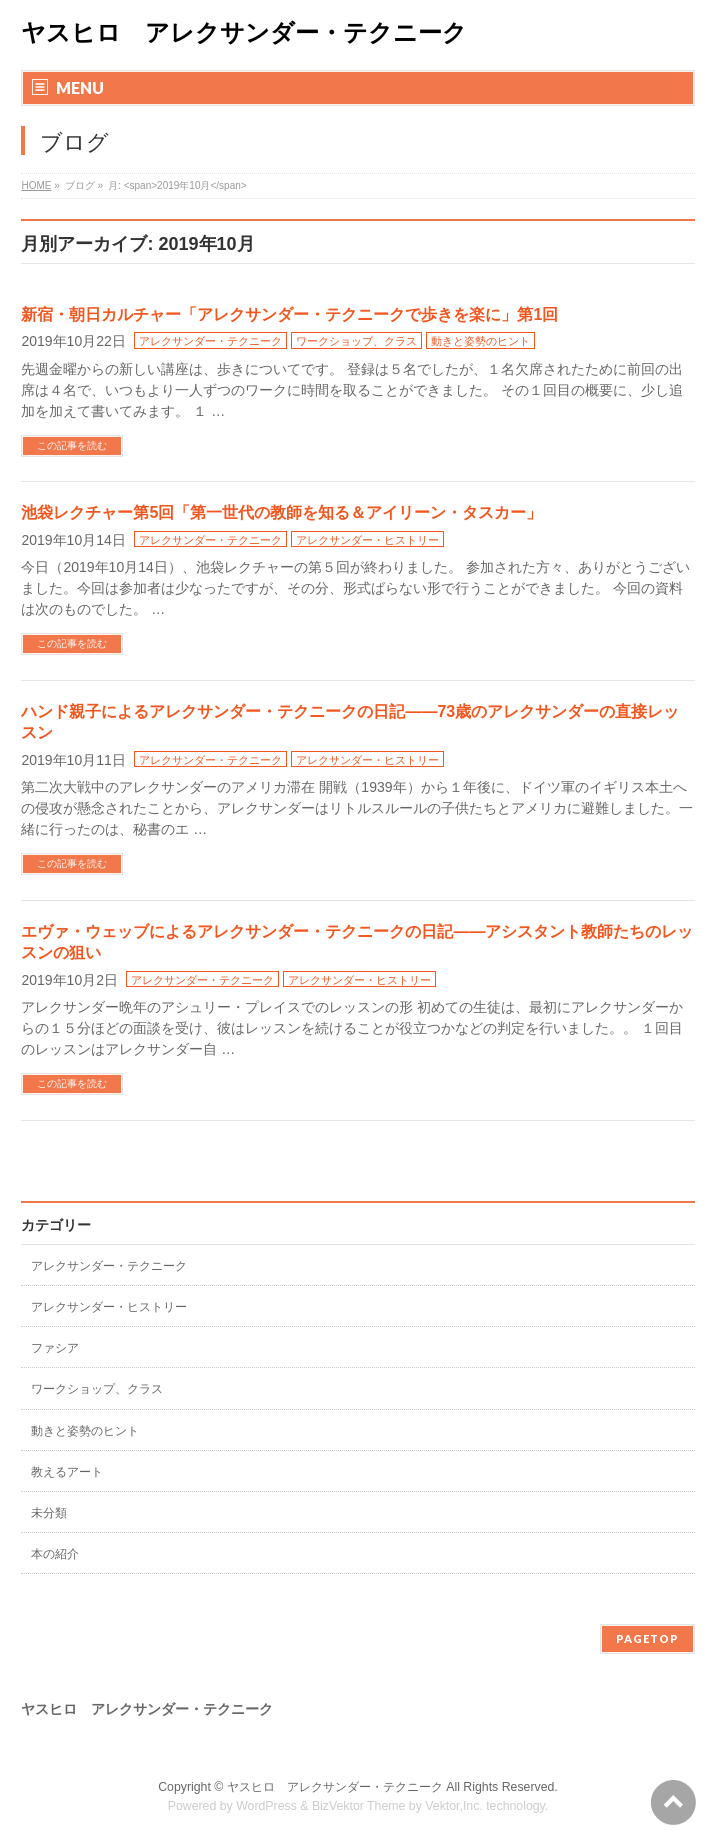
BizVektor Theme (359, 1806)
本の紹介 (55, 1554)
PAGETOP (647, 1638)
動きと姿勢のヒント (480, 341)
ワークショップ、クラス (356, 341)
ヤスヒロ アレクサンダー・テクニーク (244, 32)
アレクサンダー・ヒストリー (367, 540)
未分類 (49, 1513)
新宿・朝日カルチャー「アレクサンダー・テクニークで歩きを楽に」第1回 (289, 314)
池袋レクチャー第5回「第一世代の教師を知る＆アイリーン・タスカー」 (281, 512)
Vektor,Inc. (454, 1806)
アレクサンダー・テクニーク (210, 341)
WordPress (266, 1806)
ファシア (55, 1348)
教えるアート (67, 1472)
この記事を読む (72, 445)
